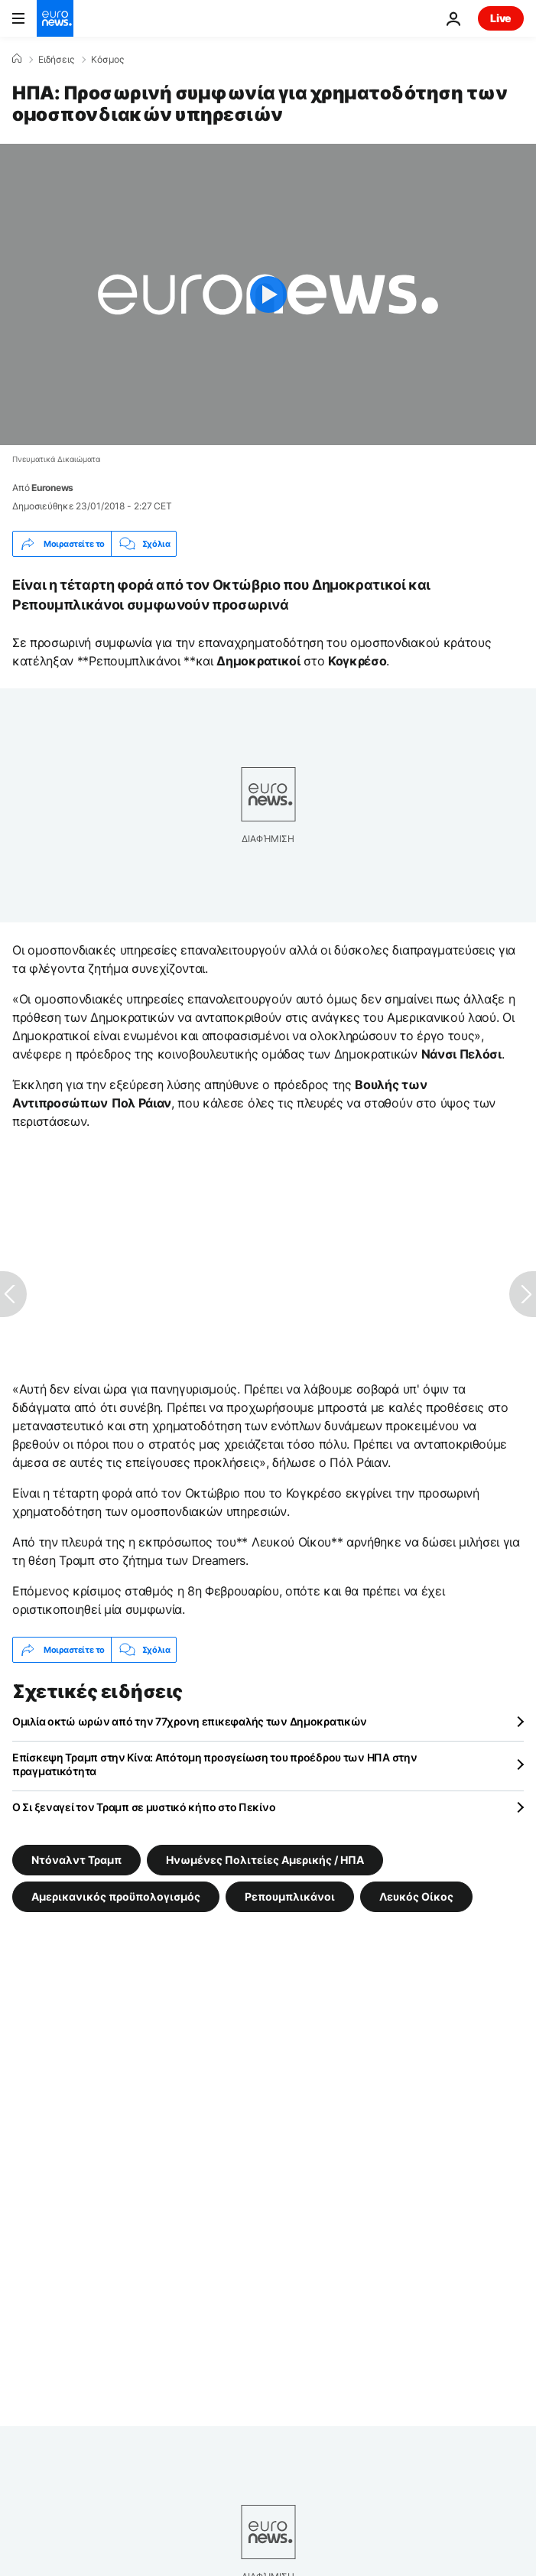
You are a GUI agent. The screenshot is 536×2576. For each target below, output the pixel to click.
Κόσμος (107, 59)
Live (501, 17)
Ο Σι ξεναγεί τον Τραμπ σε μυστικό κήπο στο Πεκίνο (143, 1806)
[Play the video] (268, 294)
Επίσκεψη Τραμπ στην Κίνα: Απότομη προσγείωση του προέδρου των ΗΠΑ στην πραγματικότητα (214, 1764)
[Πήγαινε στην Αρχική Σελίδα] (55, 18)
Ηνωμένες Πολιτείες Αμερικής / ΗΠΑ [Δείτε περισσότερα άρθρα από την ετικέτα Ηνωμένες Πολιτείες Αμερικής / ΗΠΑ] (265, 1859)
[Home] (16, 59)
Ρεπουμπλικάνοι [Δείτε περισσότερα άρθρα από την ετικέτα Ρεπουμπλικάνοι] (290, 1896)
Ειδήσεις (56, 59)
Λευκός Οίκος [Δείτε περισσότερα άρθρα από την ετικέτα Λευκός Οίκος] (416, 1896)
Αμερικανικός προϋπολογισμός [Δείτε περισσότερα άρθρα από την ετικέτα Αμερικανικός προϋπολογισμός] (115, 1896)
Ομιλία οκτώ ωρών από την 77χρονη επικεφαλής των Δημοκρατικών (189, 1721)
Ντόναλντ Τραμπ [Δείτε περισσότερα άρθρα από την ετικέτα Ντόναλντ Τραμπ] (76, 1859)
